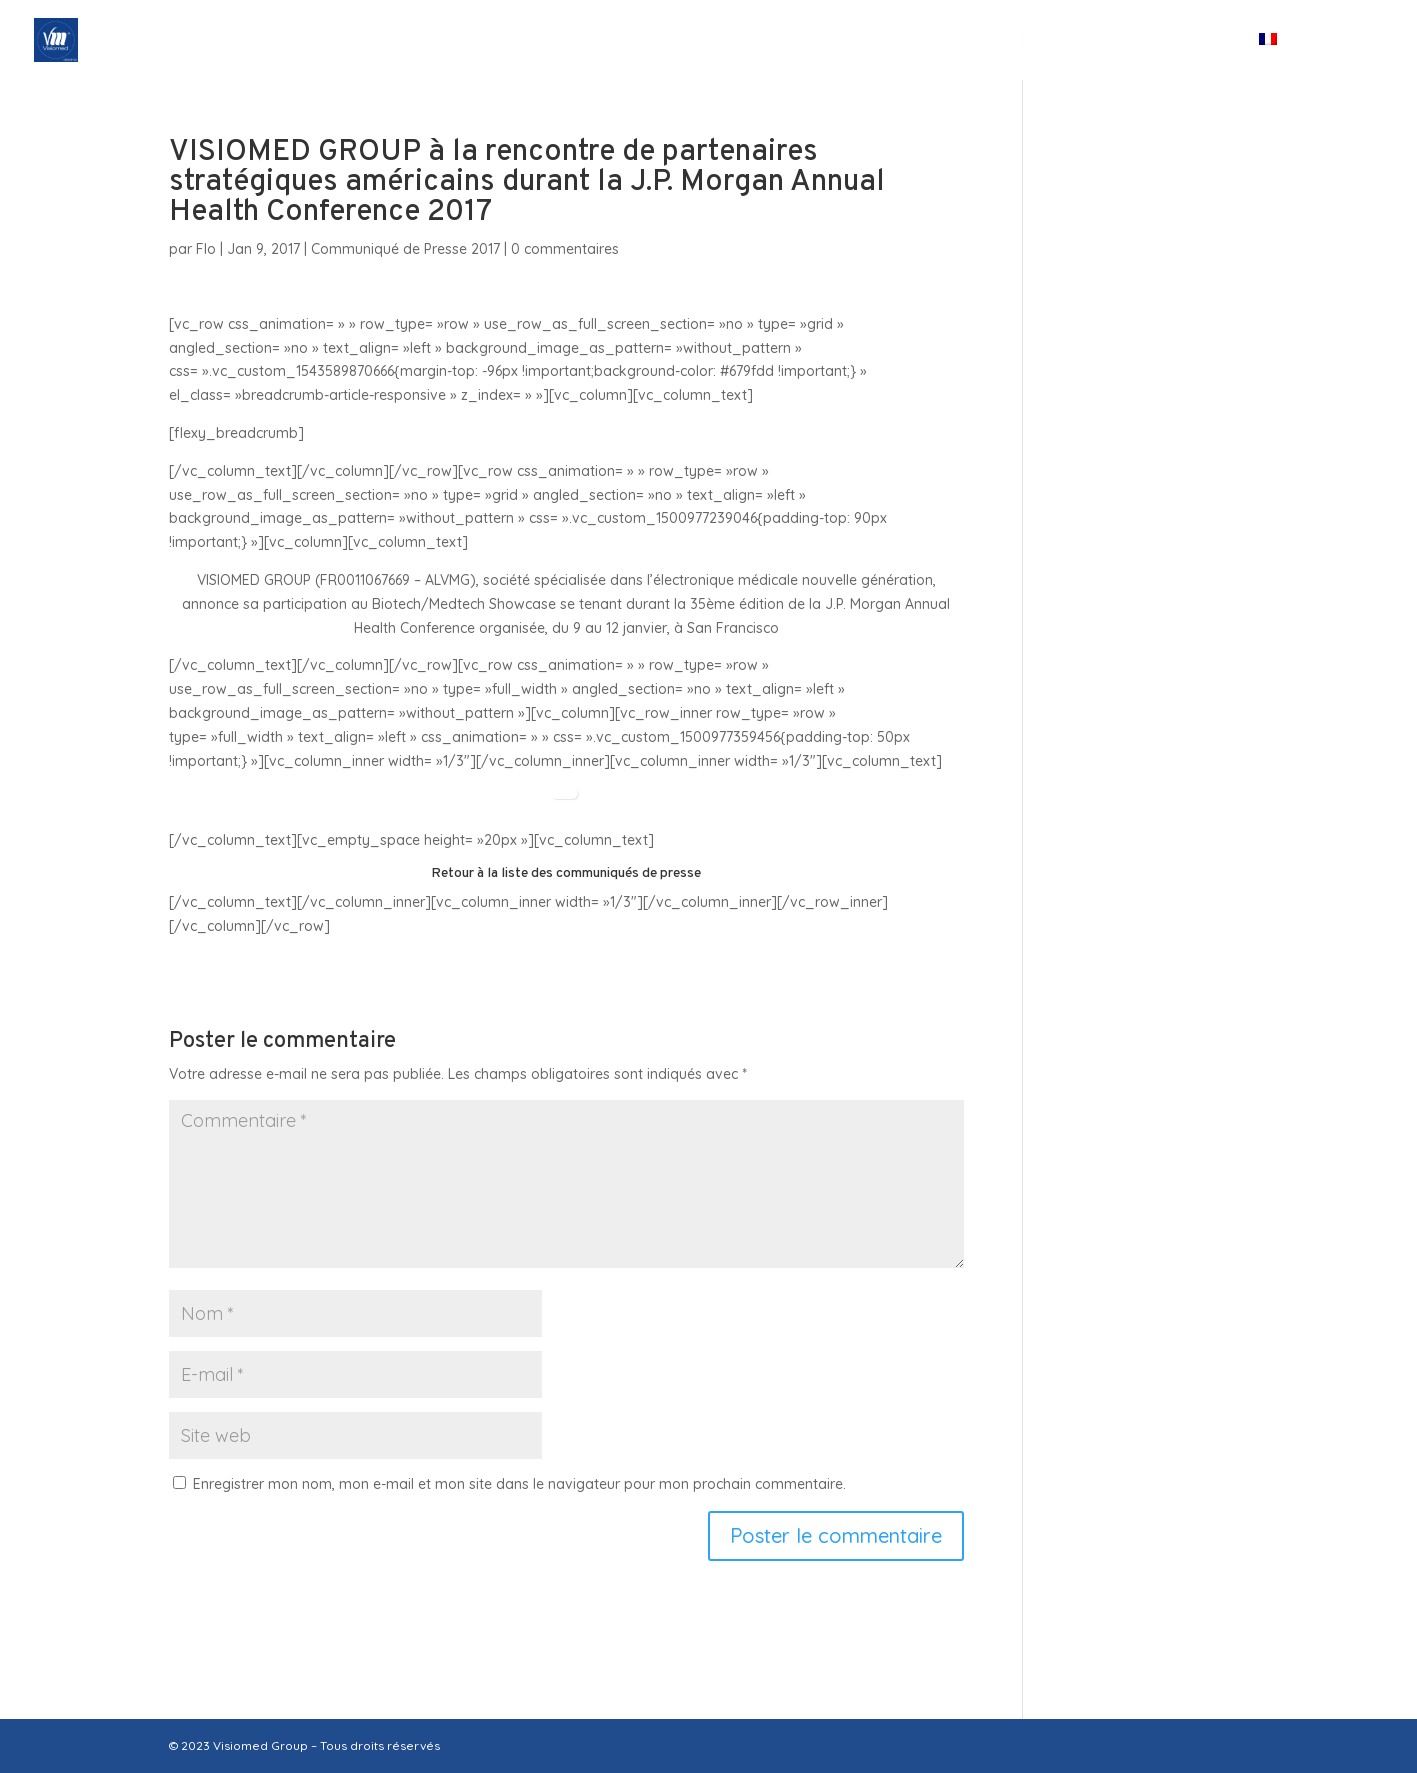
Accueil (410, 41)
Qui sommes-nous (548, 41)
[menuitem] (1302, 56)
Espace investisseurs (1013, 41)
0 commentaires (565, 249)
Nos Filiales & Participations (785, 41)
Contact (1185, 41)
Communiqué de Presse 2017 (405, 249)
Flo (206, 249)
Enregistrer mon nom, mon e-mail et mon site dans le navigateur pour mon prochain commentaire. (519, 1484)
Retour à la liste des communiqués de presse (566, 873)
